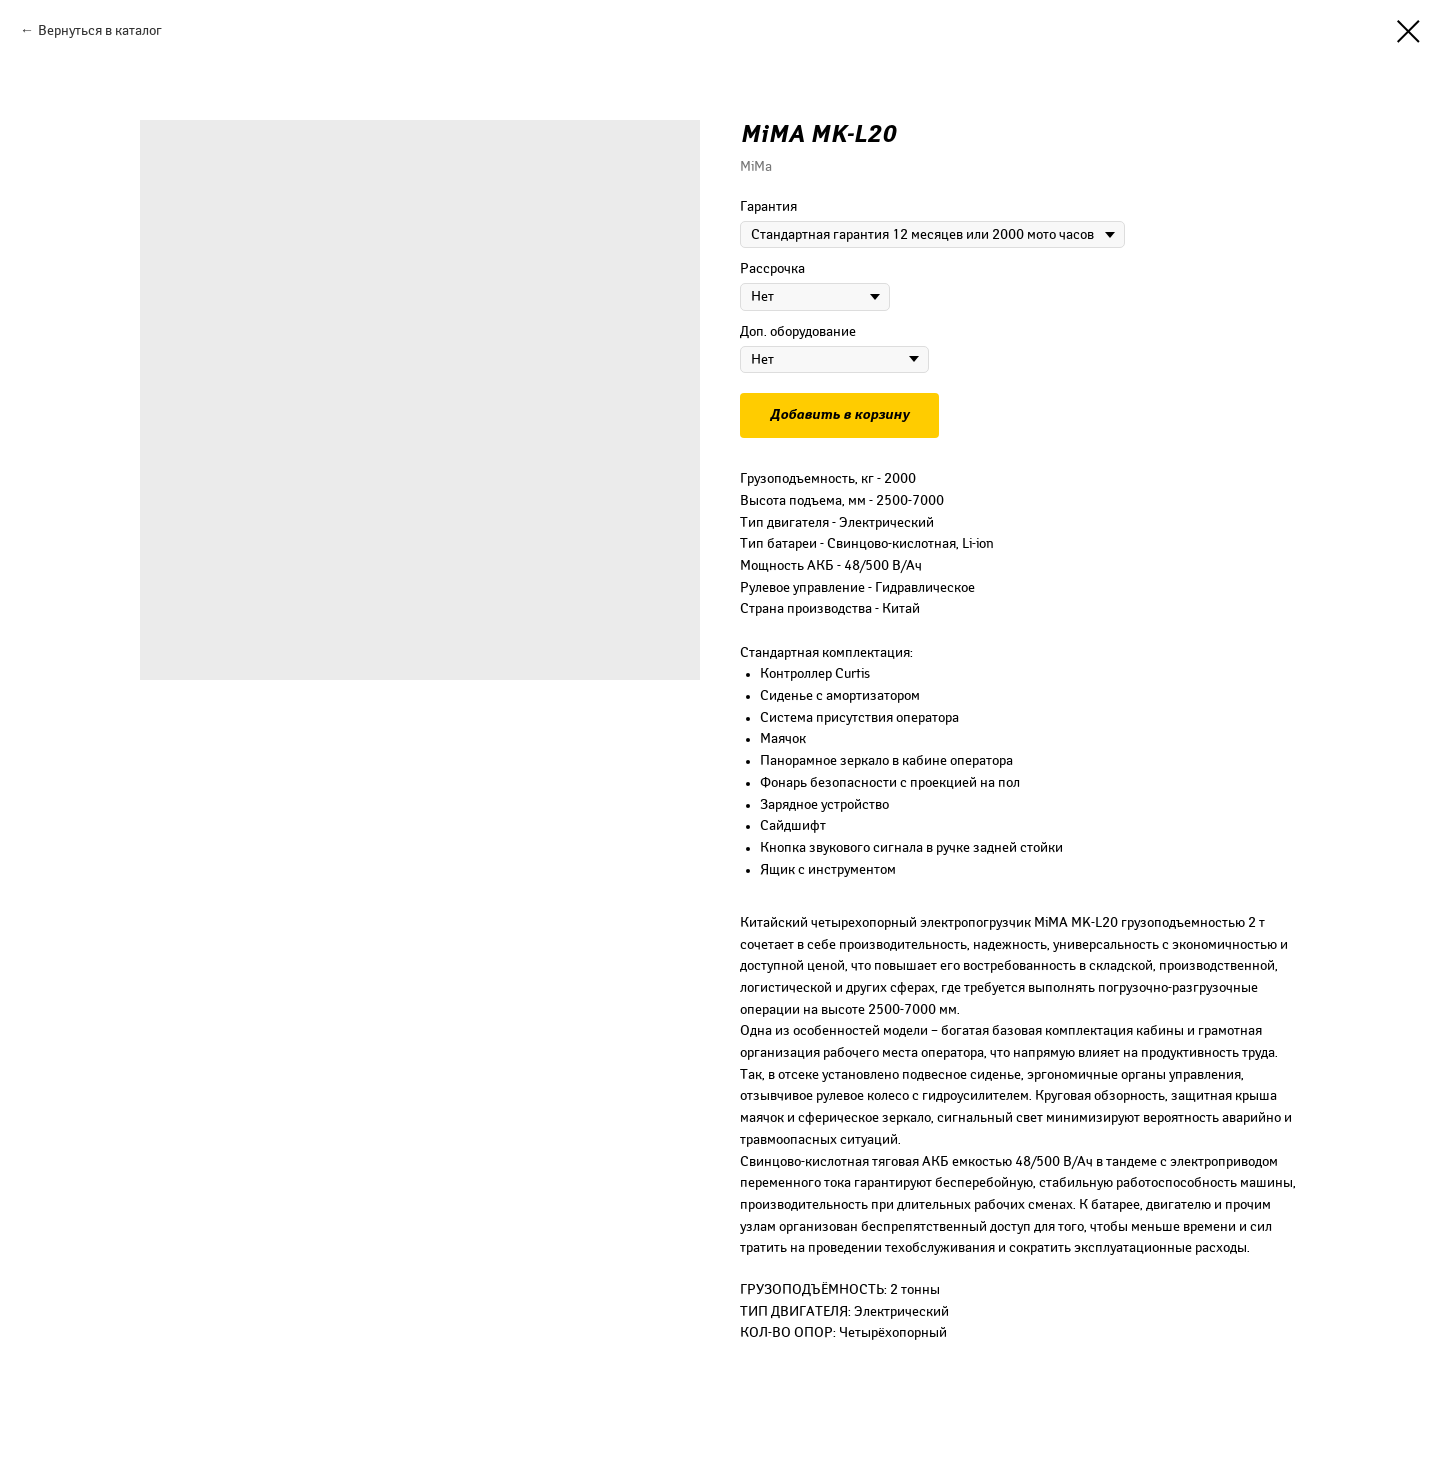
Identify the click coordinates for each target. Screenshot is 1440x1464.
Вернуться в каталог (100, 30)
